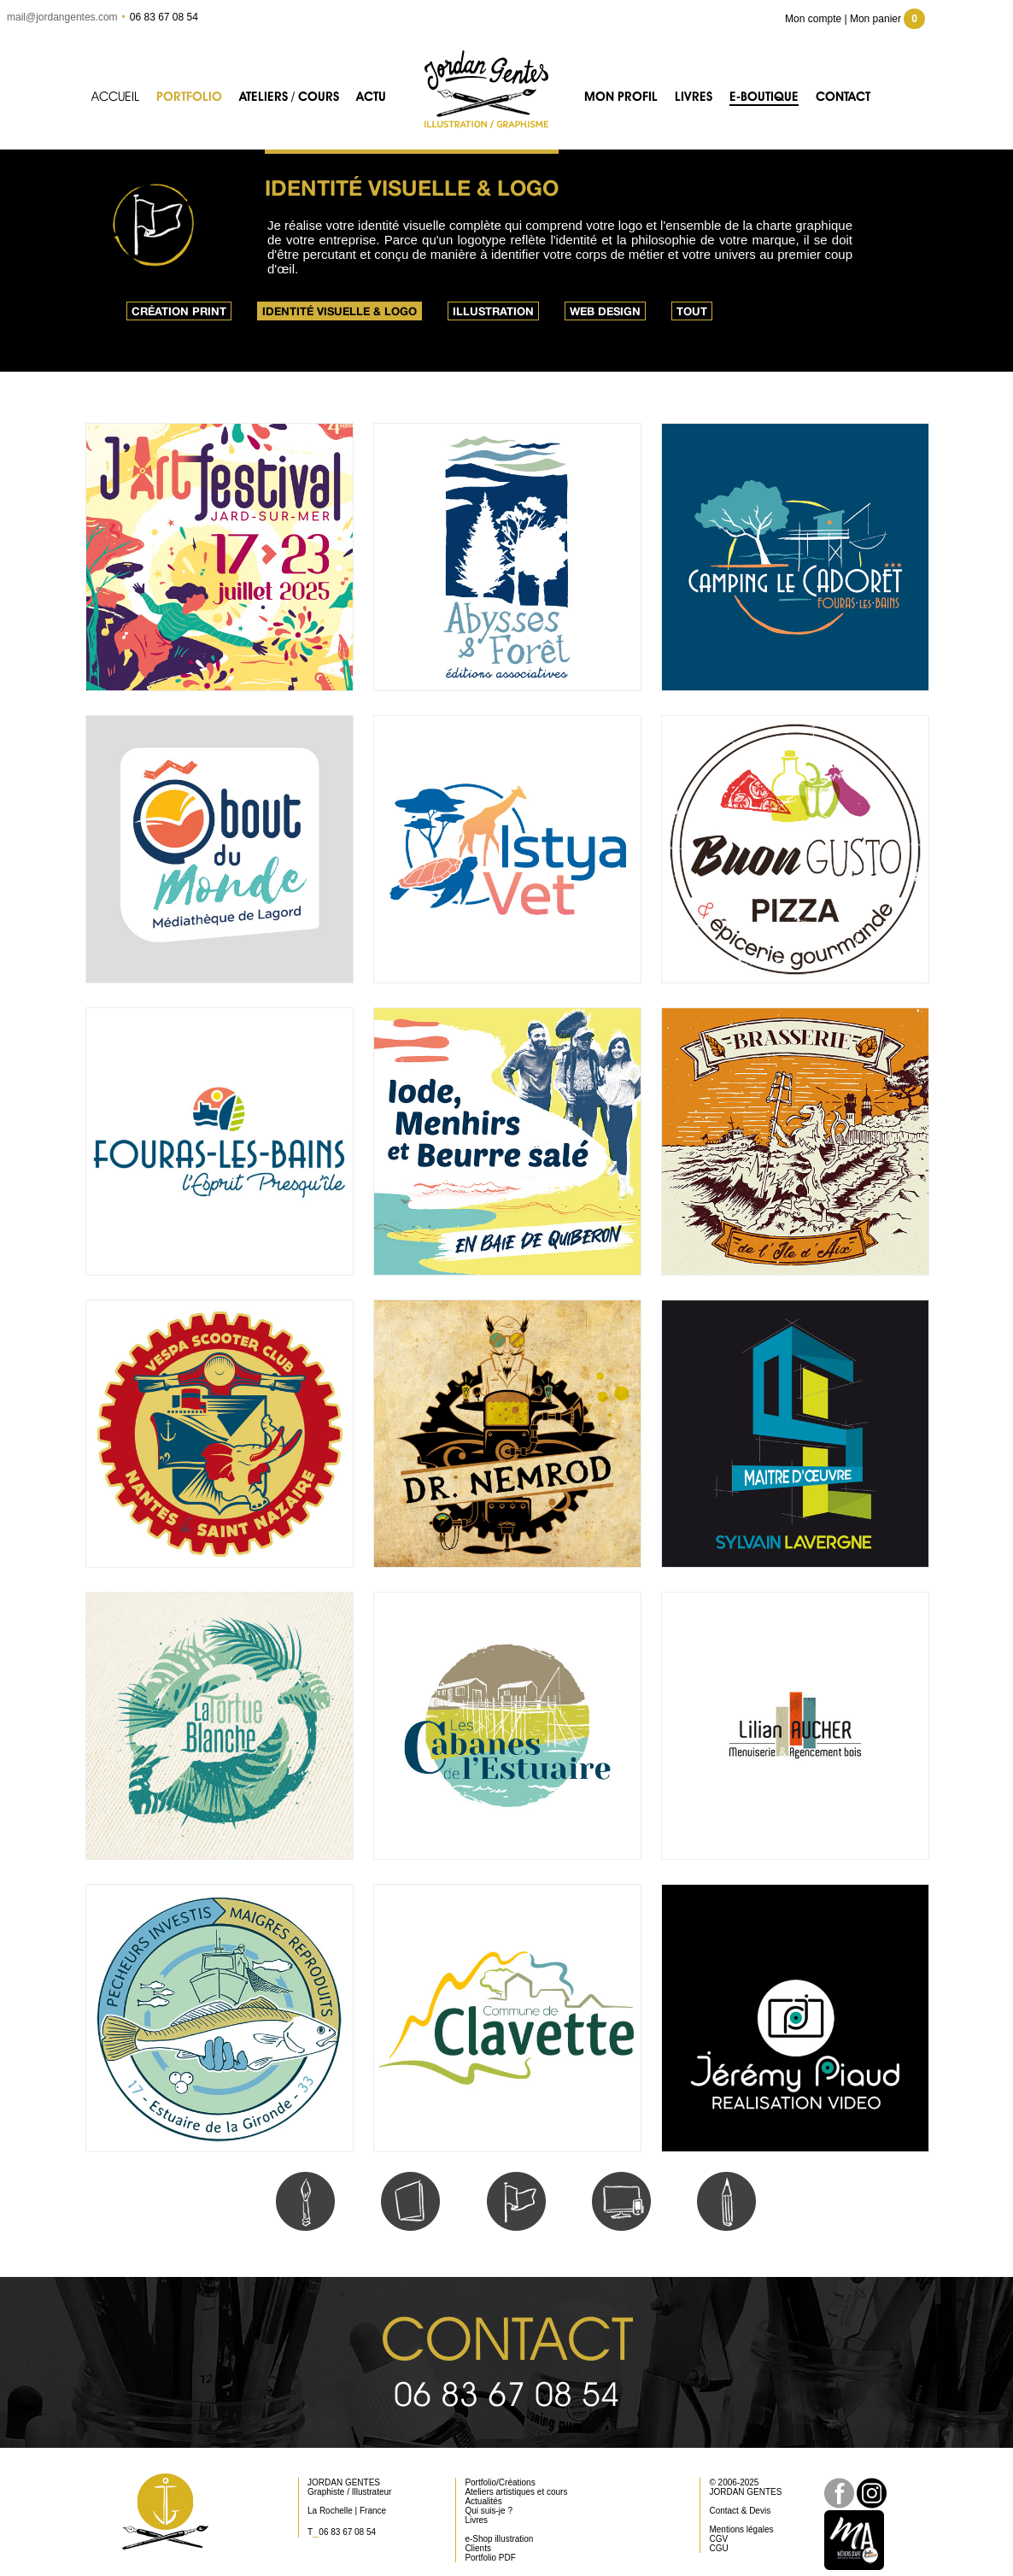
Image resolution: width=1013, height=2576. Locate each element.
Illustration (493, 311)
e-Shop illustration (499, 2539)
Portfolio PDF (490, 2557)
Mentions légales (741, 2529)
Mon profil (621, 96)
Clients (478, 2548)
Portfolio (189, 96)
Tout (691, 311)
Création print (179, 311)
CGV (718, 2539)
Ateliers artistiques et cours (516, 2492)
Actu (371, 96)
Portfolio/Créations (500, 2482)
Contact (843, 96)
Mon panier (887, 19)
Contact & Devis (739, 2510)
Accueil (115, 96)
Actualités (483, 2501)
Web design (605, 311)
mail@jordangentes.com (62, 17)
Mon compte (813, 19)
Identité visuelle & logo (339, 311)
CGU (718, 2548)
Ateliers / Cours (289, 96)
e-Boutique (764, 96)
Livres (693, 96)
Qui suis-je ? (488, 2510)
